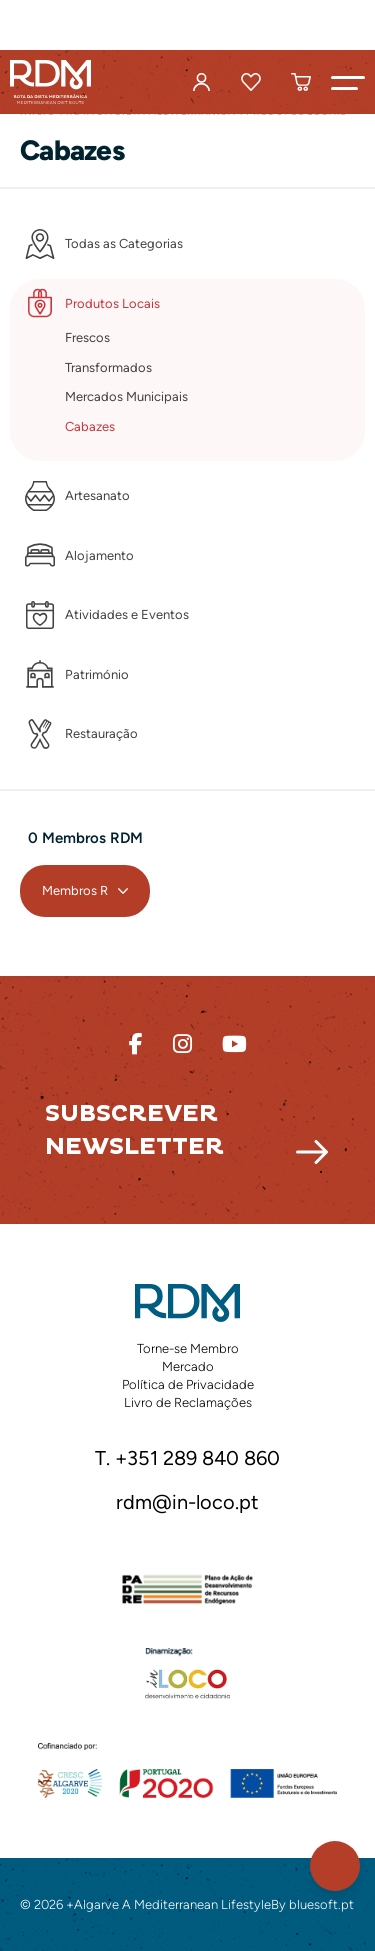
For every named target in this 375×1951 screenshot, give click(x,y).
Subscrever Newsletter (134, 1130)
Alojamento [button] (99, 555)
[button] (348, 82)
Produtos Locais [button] (112, 303)
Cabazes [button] (90, 426)
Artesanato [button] (97, 495)
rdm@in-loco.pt (187, 1503)
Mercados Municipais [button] (126, 396)
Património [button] (97, 674)
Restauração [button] (101, 733)
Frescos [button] (87, 337)
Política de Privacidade (188, 1384)
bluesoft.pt (321, 1904)
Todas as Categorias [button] (124, 243)
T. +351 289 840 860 (187, 1459)
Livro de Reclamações (188, 1402)
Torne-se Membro (188, 1348)
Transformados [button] (108, 367)
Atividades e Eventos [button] (127, 614)
